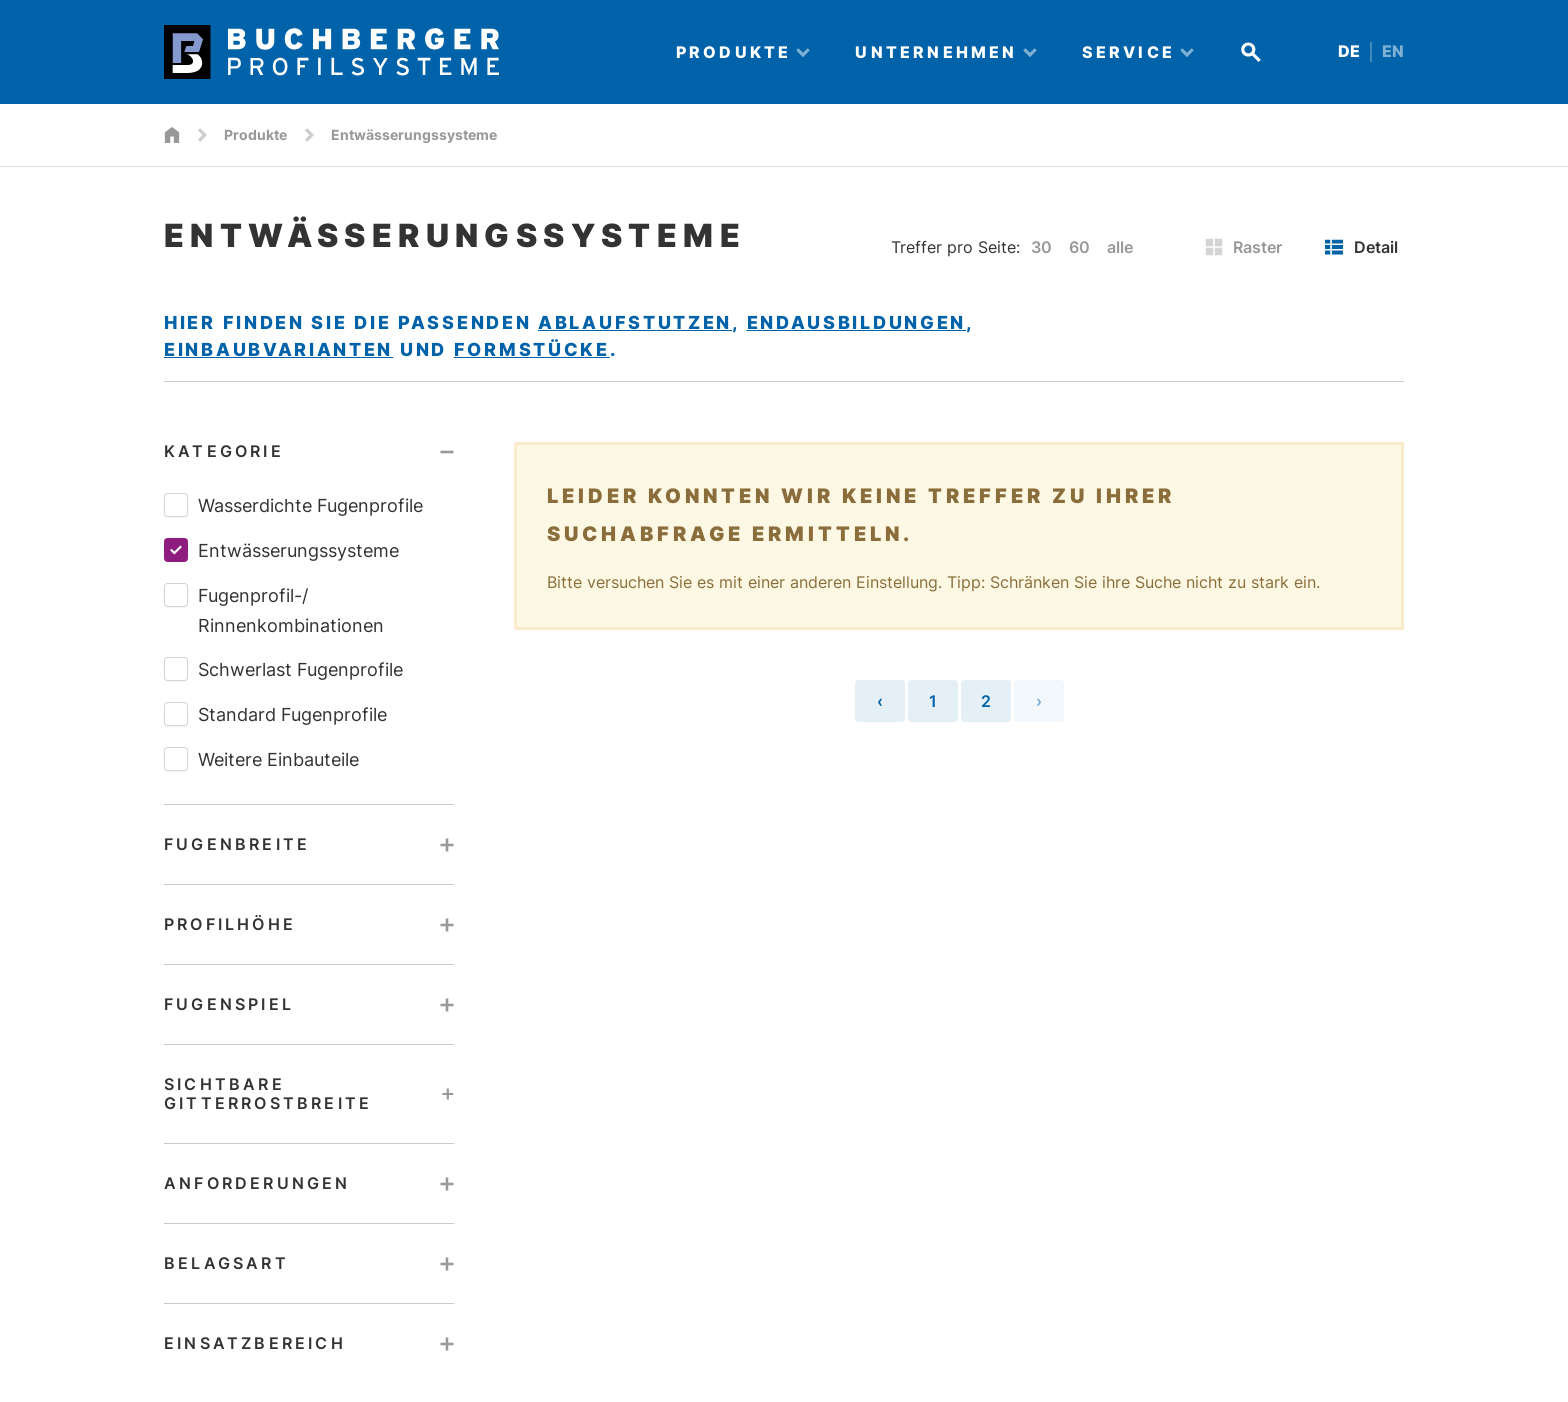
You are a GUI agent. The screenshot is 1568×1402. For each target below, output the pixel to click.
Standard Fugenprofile (275, 714)
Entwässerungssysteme (281, 550)
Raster (1243, 247)
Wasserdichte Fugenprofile (293, 505)
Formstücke (532, 349)
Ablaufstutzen (635, 322)
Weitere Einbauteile (261, 759)
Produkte (255, 134)
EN (1393, 51)
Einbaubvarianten (278, 349)
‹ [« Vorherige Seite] (880, 701)
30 (1041, 247)
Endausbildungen (857, 322)
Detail (1361, 247)
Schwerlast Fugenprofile (283, 669)
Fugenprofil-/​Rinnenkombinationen (274, 609)
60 (1079, 247)
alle (1120, 247)
